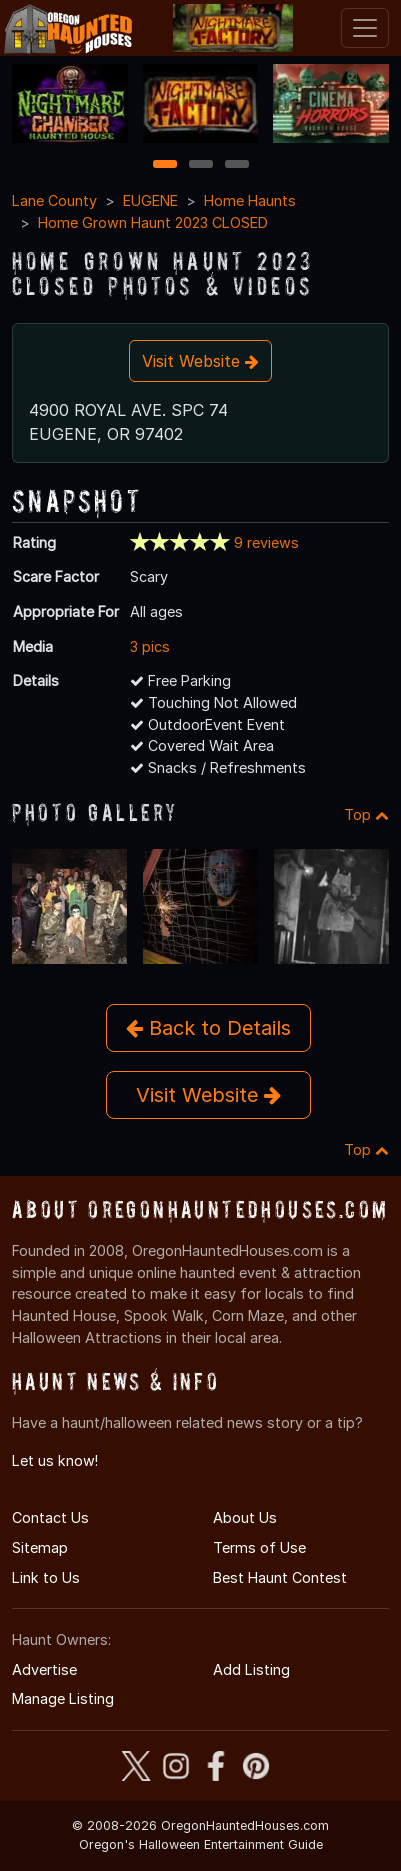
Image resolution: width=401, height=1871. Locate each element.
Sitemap (40, 1547)
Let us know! (55, 1460)
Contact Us (50, 1517)
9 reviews (266, 542)
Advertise (44, 1669)
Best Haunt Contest (280, 1577)
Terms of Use (259, 1547)
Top (366, 814)
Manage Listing (63, 1698)
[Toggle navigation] (365, 28)
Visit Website (200, 361)
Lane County (54, 200)
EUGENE (150, 200)
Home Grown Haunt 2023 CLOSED (153, 222)
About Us (245, 1517)
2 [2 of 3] (201, 165)
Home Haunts (250, 200)
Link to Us (46, 1577)
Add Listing (251, 1669)
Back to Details (208, 1028)
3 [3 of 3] (237, 165)
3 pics (150, 646)
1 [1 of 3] (164, 165)
